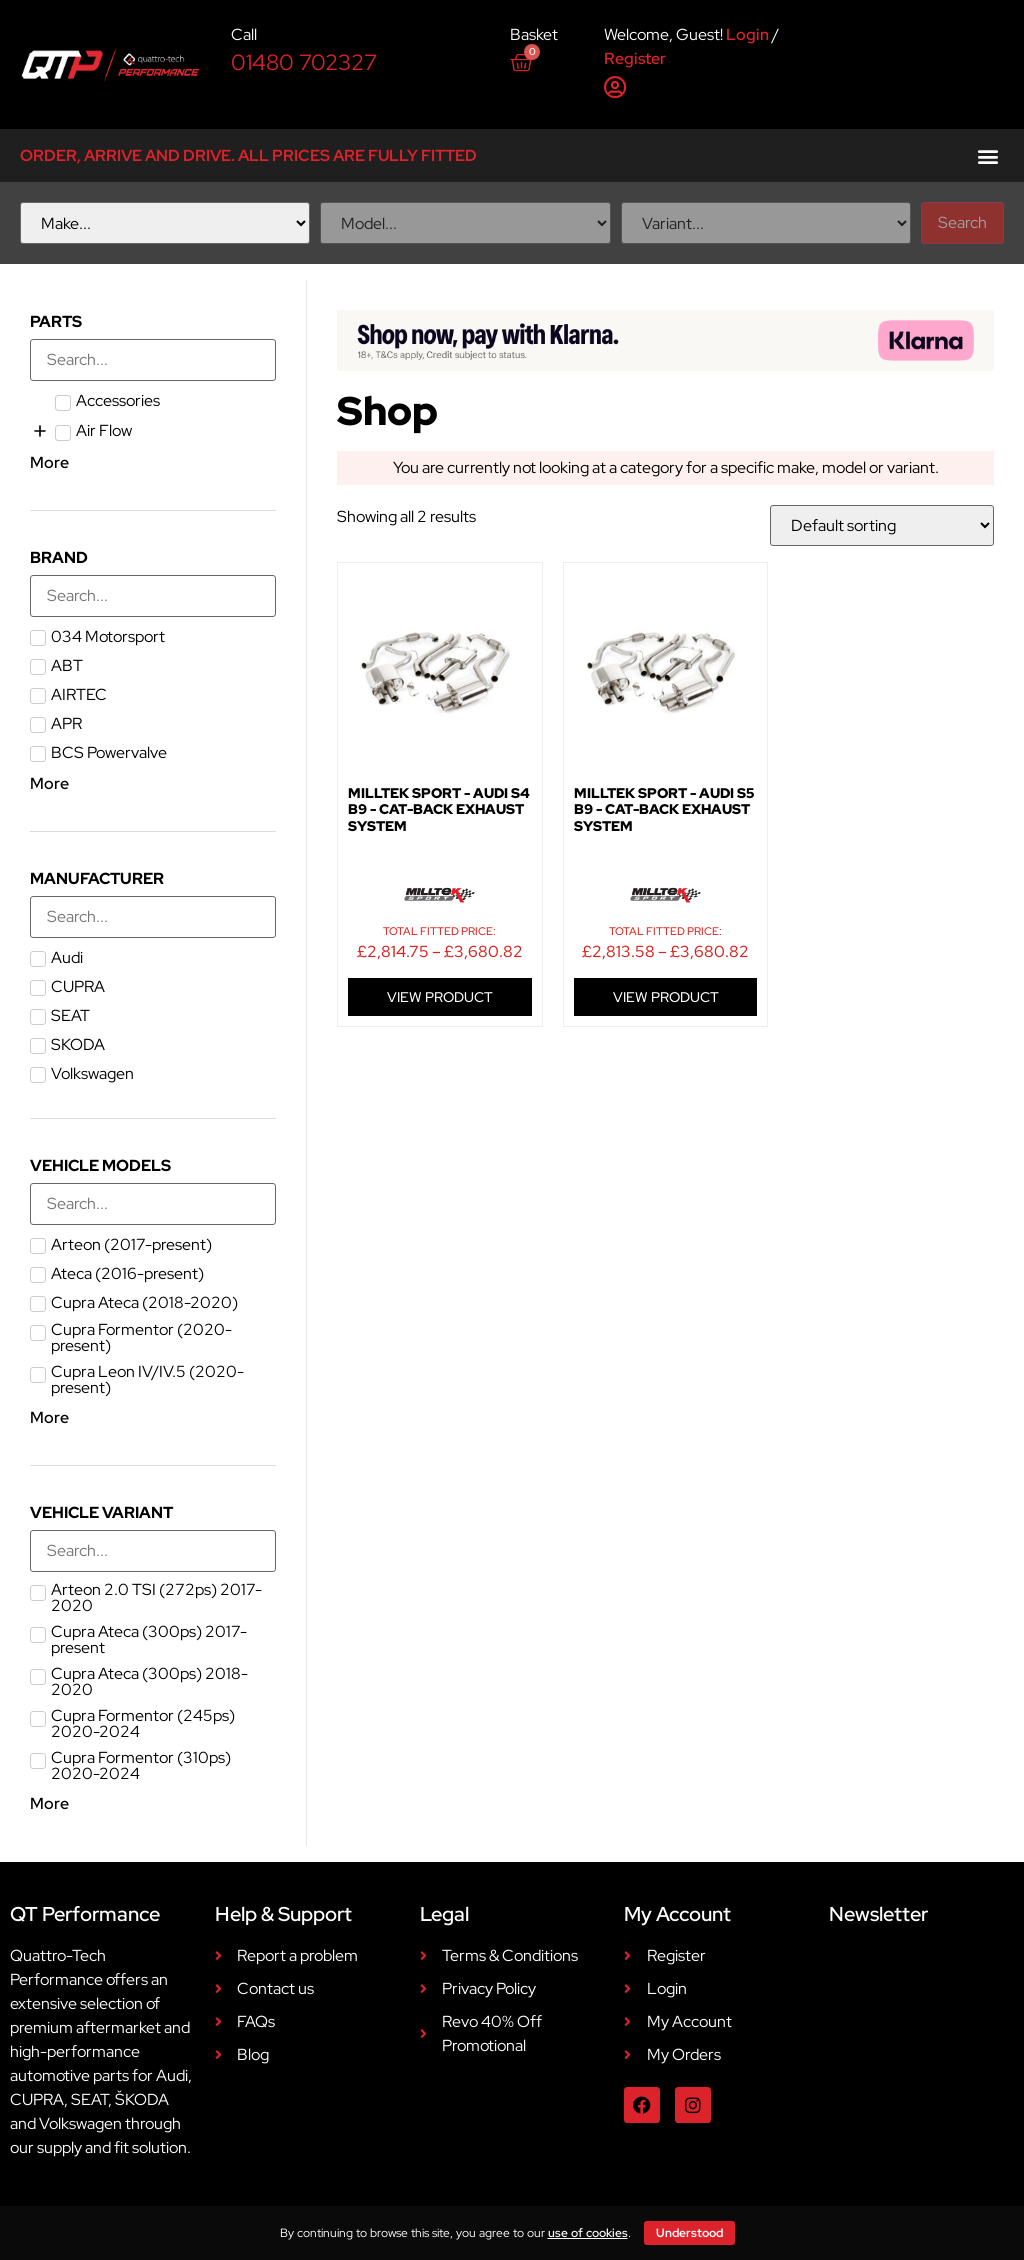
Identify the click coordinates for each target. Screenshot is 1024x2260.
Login (747, 34)
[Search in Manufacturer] (153, 917)
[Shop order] (882, 525)
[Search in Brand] (153, 596)
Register (635, 58)
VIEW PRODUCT (440, 997)
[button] (987, 155)
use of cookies (588, 2233)
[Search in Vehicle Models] (153, 1204)
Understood (689, 2233)
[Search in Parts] (153, 360)
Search (962, 222)
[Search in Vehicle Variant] (153, 1551)
